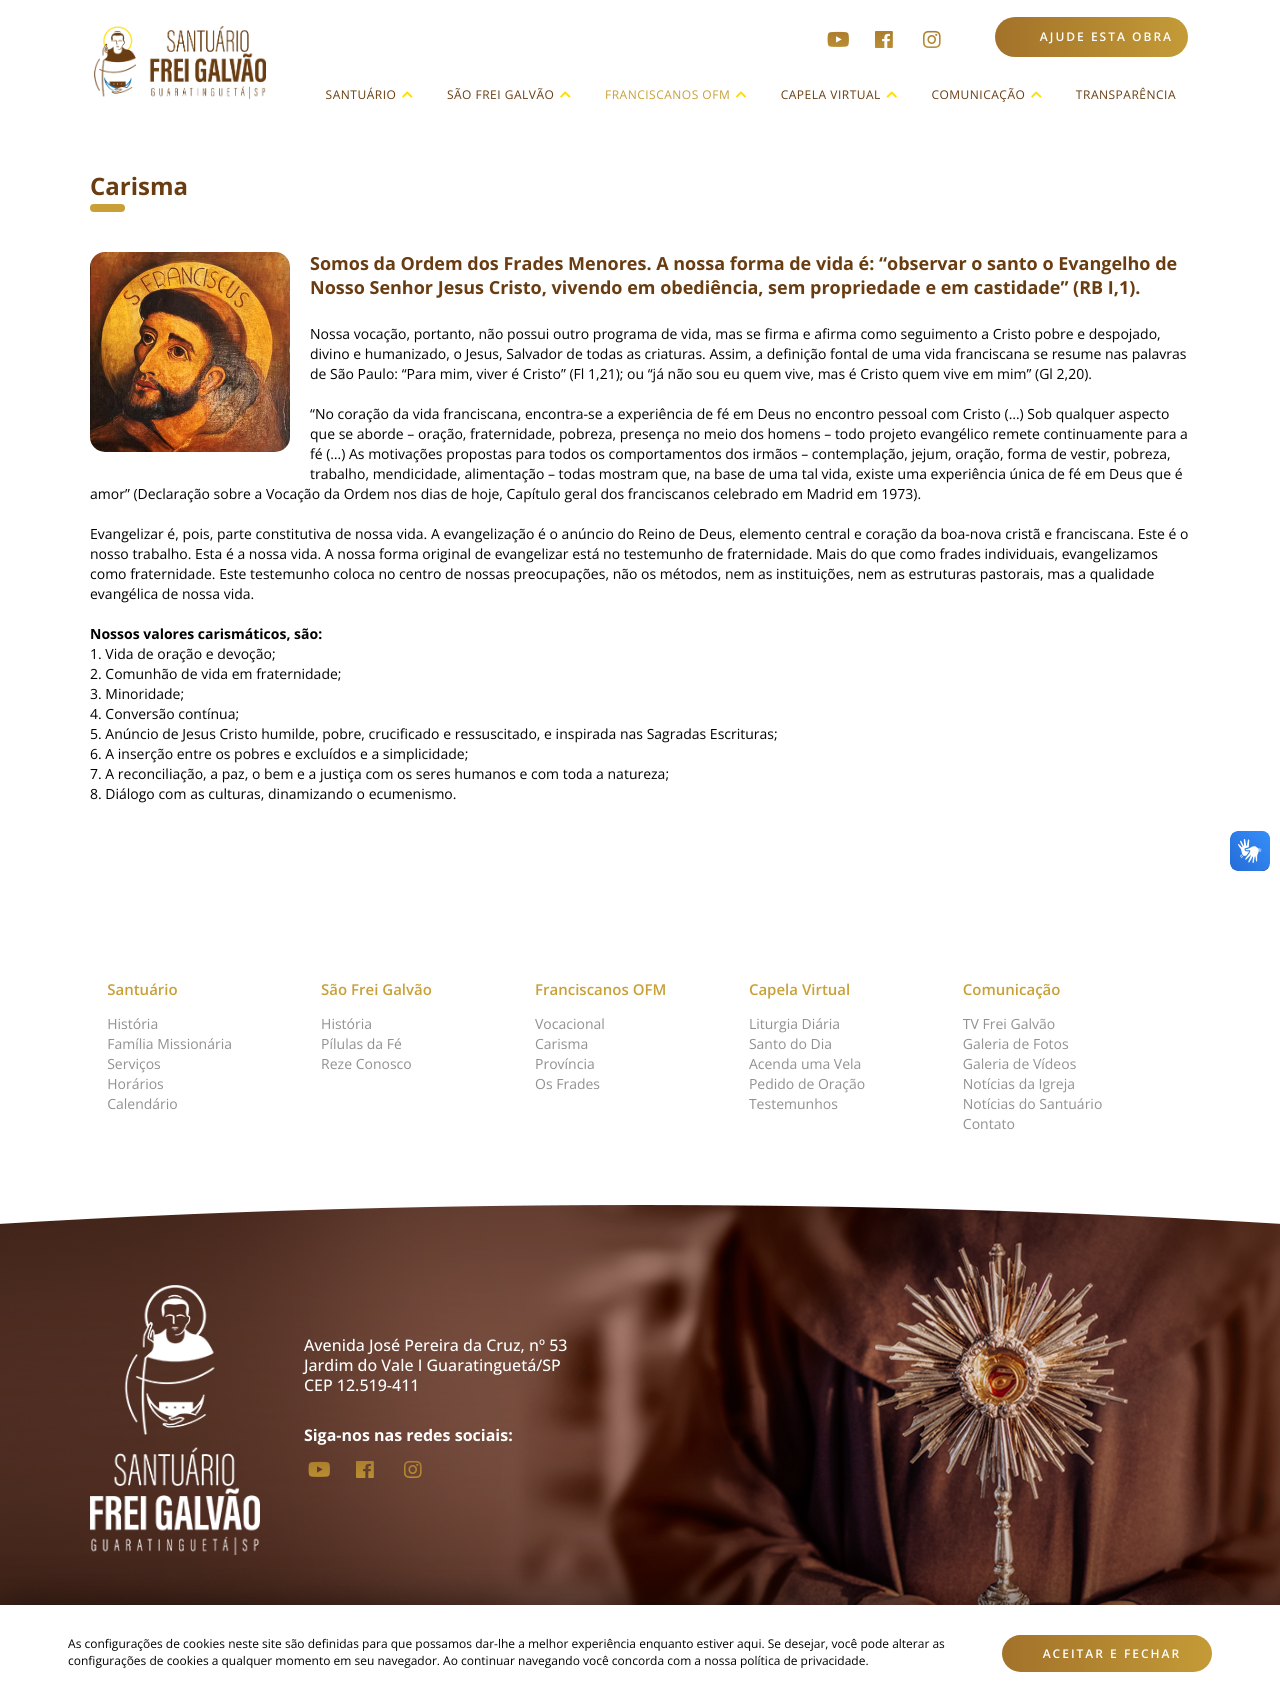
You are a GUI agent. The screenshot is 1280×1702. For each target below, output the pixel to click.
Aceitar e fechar (1112, 1653)
